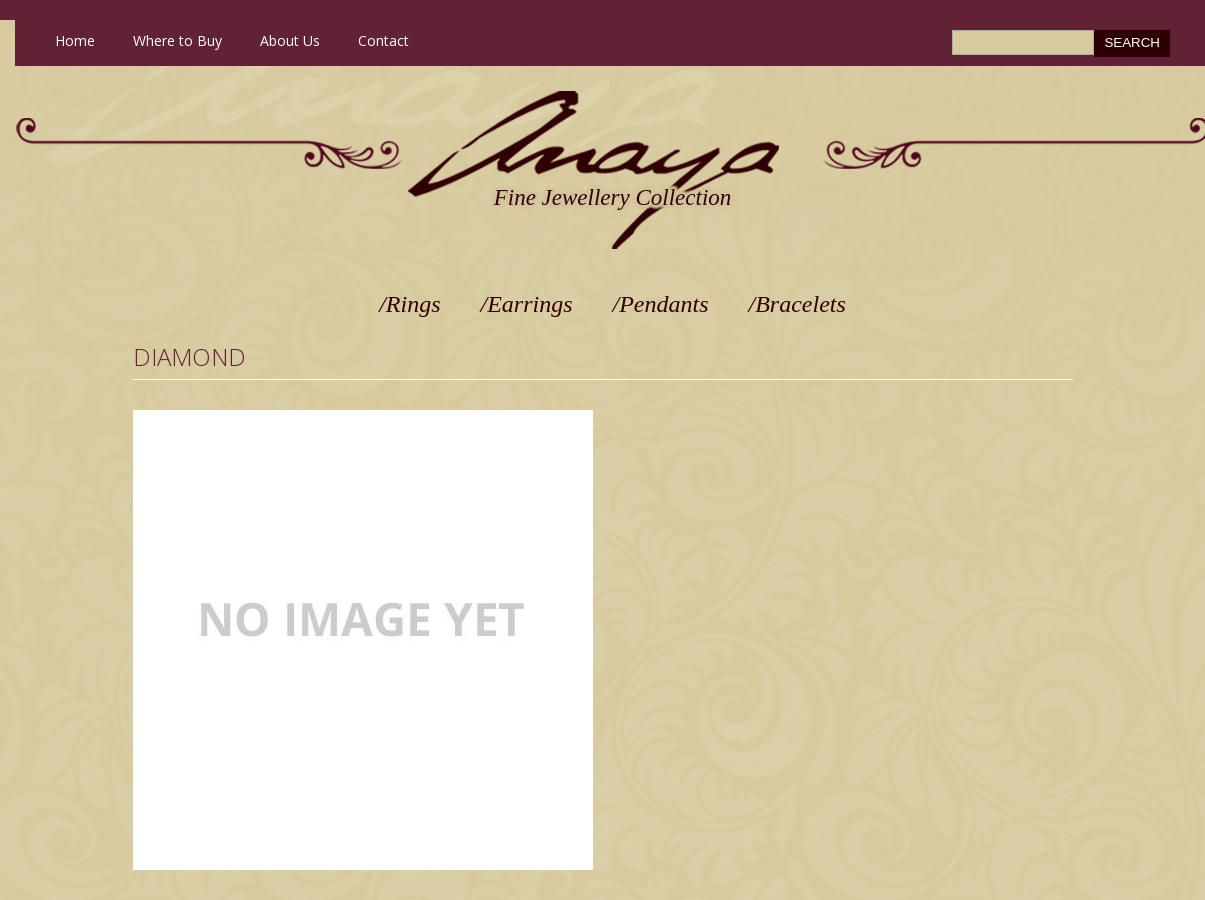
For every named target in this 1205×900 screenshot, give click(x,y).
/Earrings (527, 304)
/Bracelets (797, 304)
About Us (290, 40)
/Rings (409, 304)
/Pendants (661, 304)
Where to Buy (177, 40)
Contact (383, 40)
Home (75, 40)
